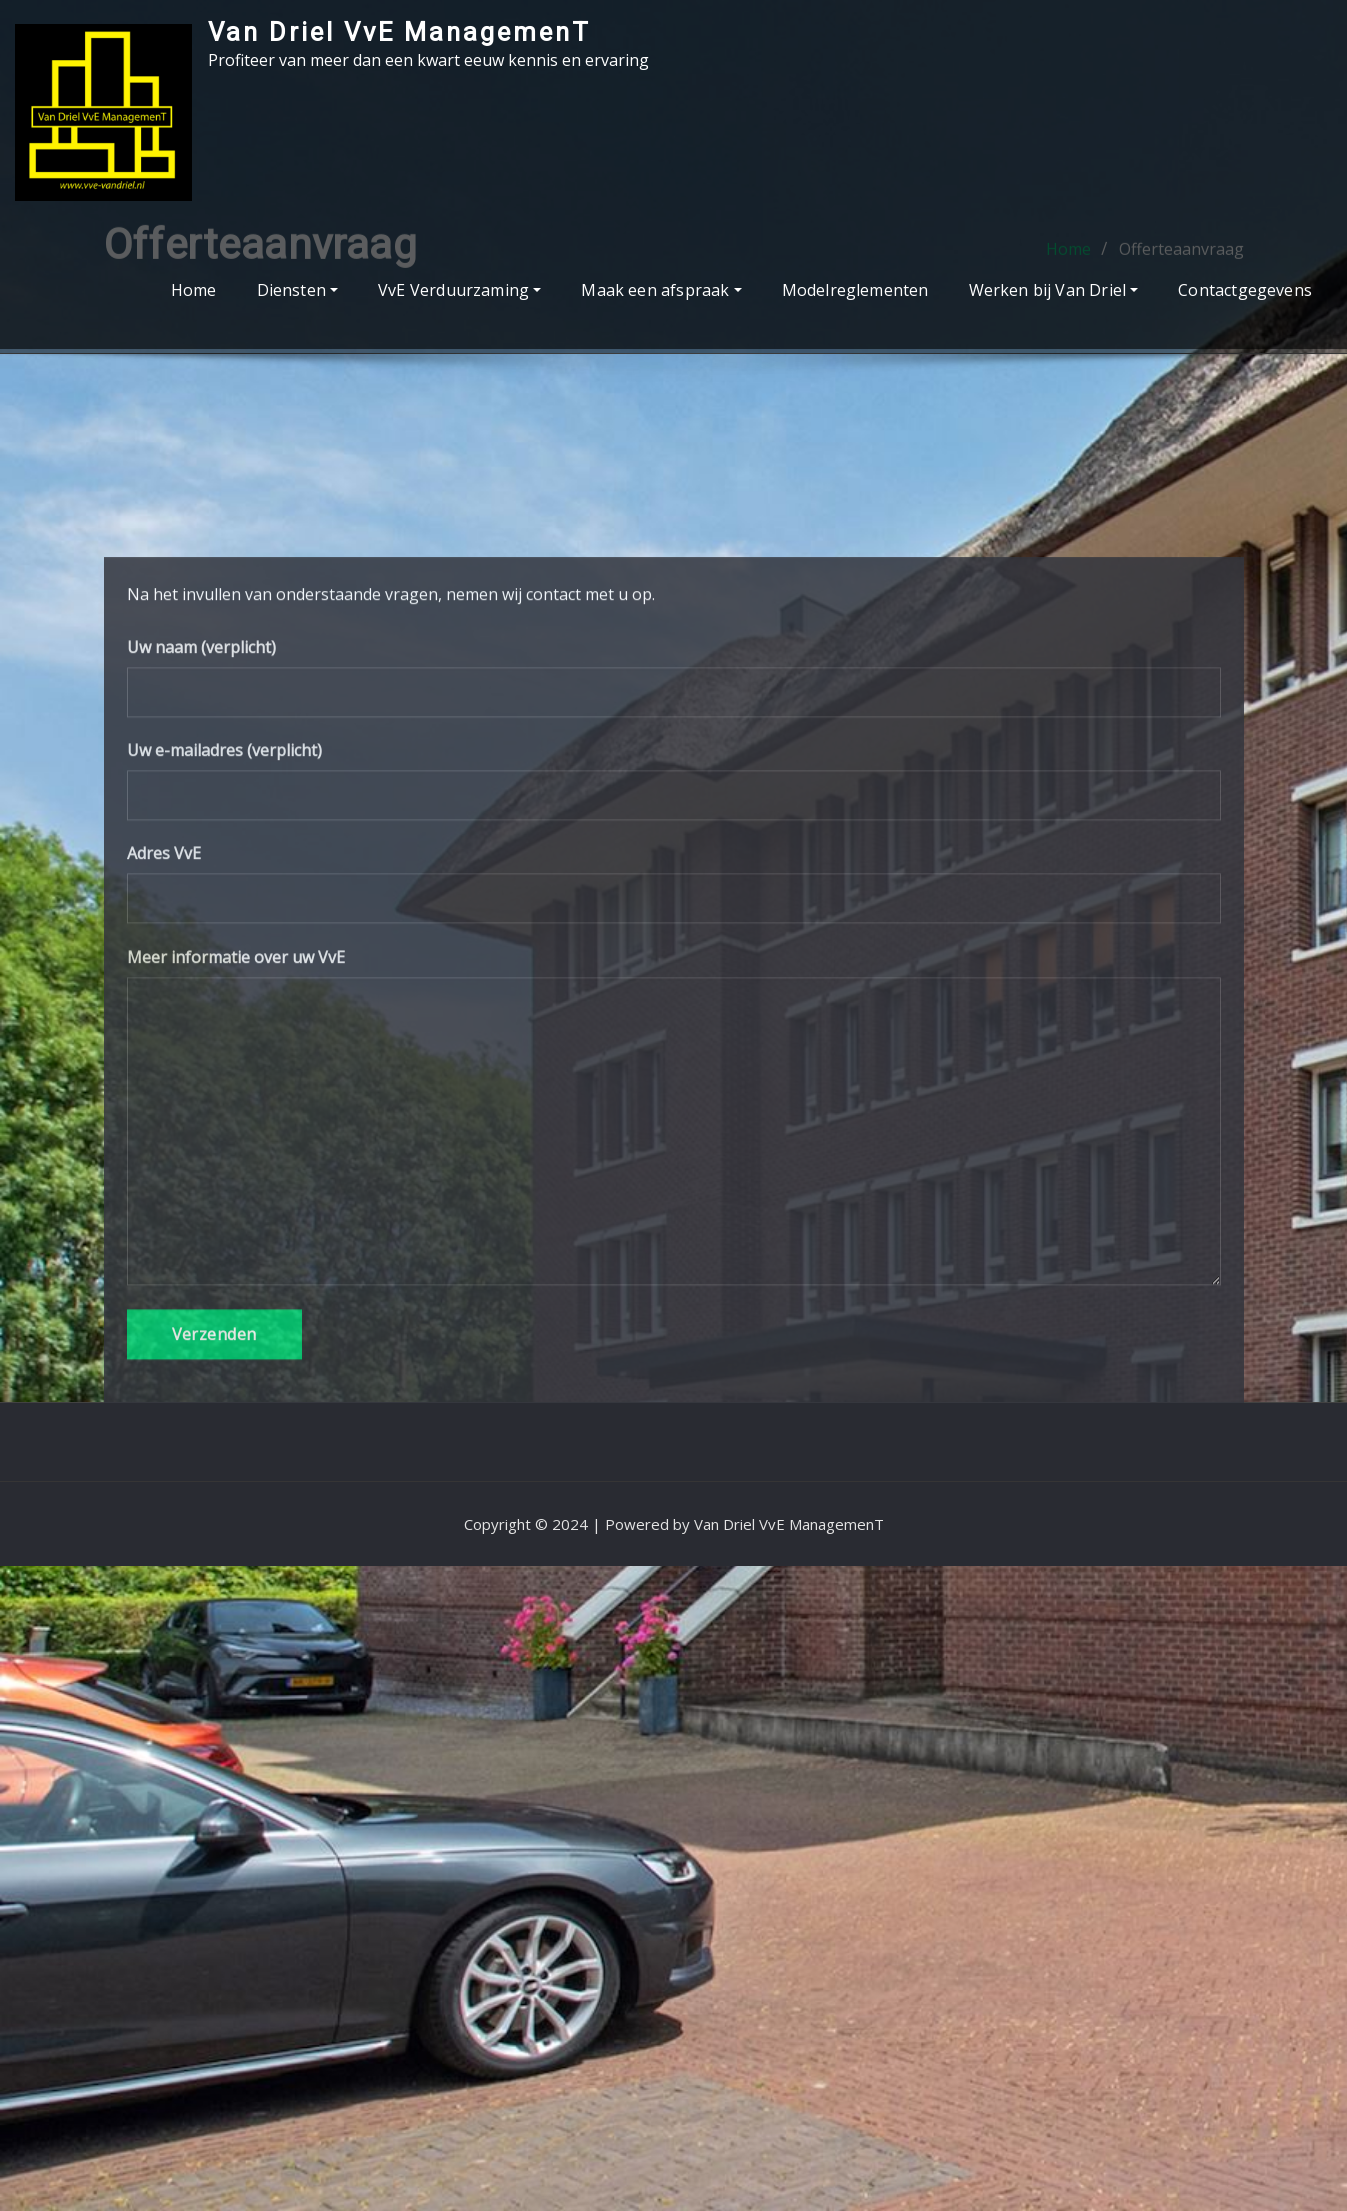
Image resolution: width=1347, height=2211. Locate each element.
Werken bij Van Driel (1054, 290)
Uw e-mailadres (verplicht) (674, 1007)
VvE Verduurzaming (459, 290)
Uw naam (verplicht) (674, 904)
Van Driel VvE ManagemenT (399, 32)
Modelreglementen (855, 290)
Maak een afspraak (661, 290)
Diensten (298, 290)
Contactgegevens (1245, 290)
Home (194, 290)
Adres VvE (674, 1111)
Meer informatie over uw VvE (674, 1343)
